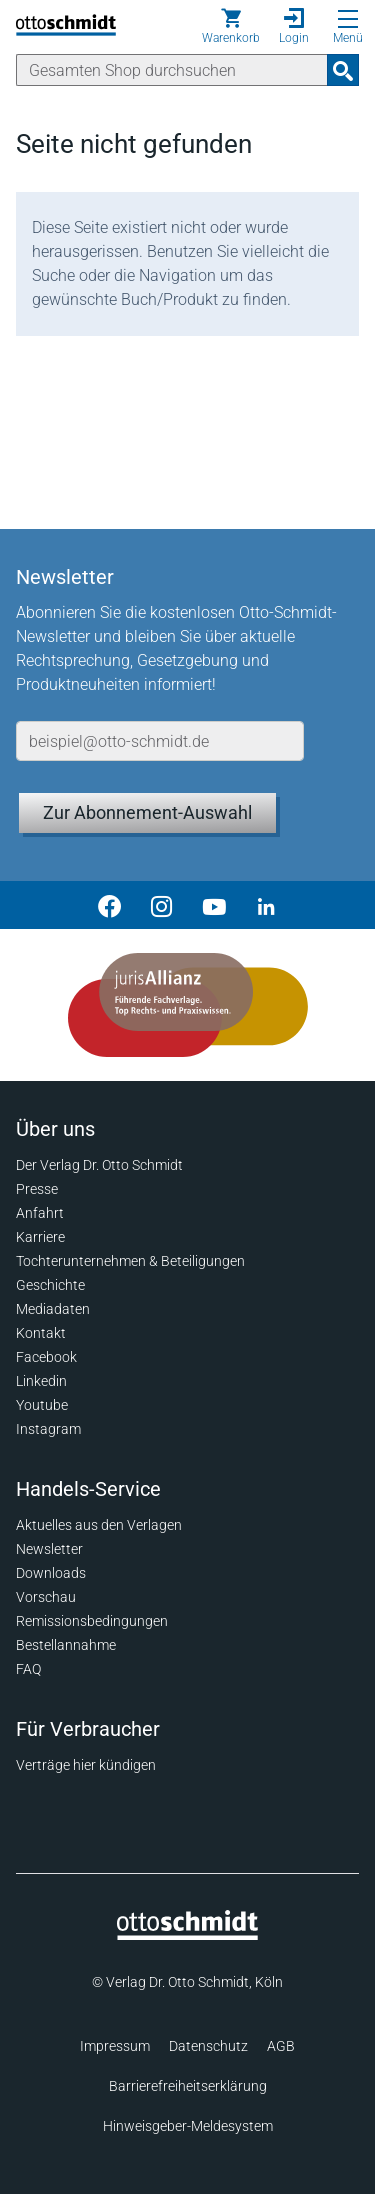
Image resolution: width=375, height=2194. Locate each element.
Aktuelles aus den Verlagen (99, 1525)
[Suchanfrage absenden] (343, 70)
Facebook (46, 1357)
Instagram (48, 1429)
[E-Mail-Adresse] (160, 741)
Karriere (40, 1237)
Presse (37, 1189)
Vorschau (46, 1597)
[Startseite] (187, 1935)
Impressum (115, 2046)
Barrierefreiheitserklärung (188, 2086)
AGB (281, 2046)
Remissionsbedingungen (92, 1621)
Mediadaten (53, 1309)
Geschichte (50, 1285)
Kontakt (41, 1333)
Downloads (51, 1573)
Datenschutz (208, 2046)
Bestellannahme (66, 1645)
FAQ (28, 1669)
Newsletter (49, 1549)
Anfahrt (40, 1213)
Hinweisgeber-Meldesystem (188, 2126)
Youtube (42, 1405)
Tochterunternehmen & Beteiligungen (130, 1261)
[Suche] (172, 70)
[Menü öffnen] (348, 19)
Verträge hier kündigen (86, 1765)
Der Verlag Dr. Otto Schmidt (99, 1165)
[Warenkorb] (231, 26)
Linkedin (41, 1381)
